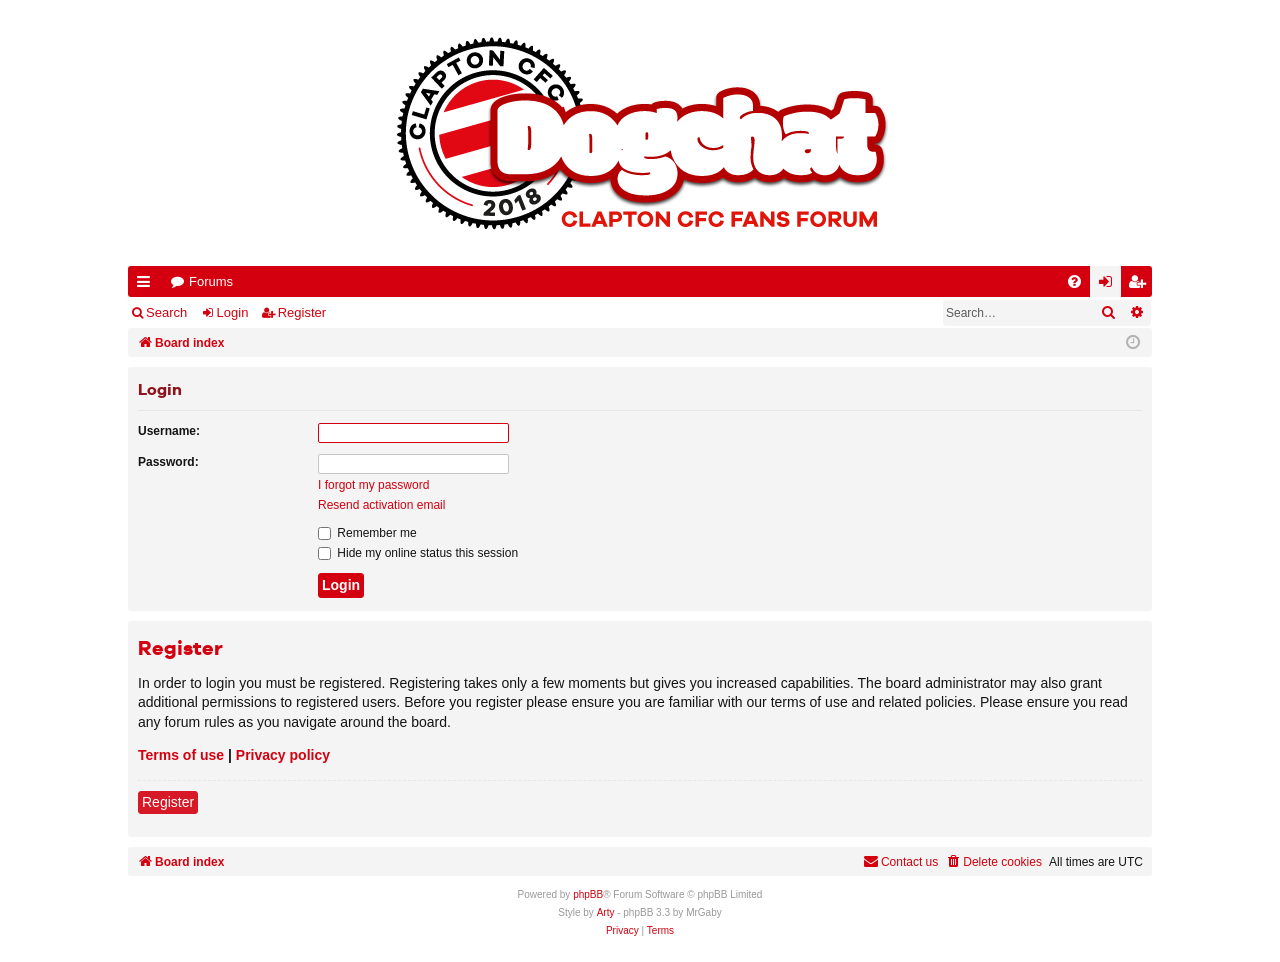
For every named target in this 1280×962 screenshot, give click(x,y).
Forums (211, 281)
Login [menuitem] (1110, 285)
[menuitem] (1074, 281)
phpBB (588, 894)
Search (166, 312)
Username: (169, 431)
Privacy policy (283, 755)
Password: (168, 462)
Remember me (367, 533)
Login (233, 312)
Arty (606, 912)
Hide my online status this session (418, 553)
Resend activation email (381, 505)
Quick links (147, 285)
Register (302, 312)
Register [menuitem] (1141, 285)
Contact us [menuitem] (900, 861)
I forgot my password (373, 485)
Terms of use (181, 755)
